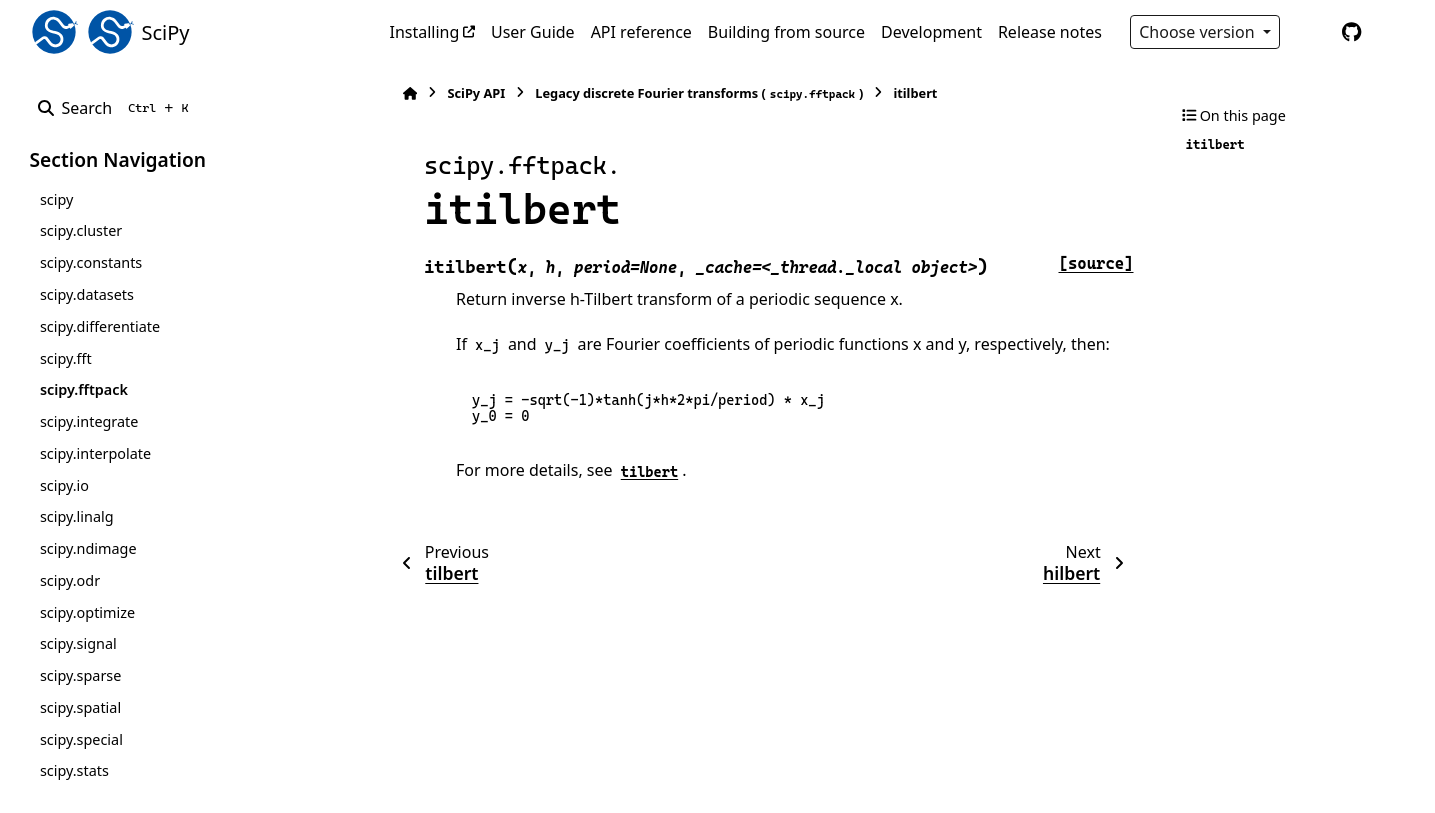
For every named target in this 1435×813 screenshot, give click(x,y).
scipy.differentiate (100, 326)
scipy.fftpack (84, 389)
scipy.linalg (77, 516)
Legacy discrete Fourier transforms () (689, 93)
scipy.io (64, 485)
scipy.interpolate (95, 453)
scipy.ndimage (88, 548)
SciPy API (466, 93)
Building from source (786, 32)
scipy (56, 199)
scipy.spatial (80, 707)
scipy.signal (78, 643)
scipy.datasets (87, 294)
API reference (641, 32)
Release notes (1050, 32)
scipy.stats (74, 770)
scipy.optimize (87, 612)
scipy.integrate (89, 421)
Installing (425, 32)
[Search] (117, 108)
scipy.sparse (80, 675)
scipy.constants (91, 262)
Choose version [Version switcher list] (1199, 32)
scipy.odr (70, 580)
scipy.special (81, 739)
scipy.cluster (81, 230)
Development (931, 32)
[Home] (400, 93)
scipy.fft (66, 358)
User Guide (533, 32)
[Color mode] (1310, 32)
